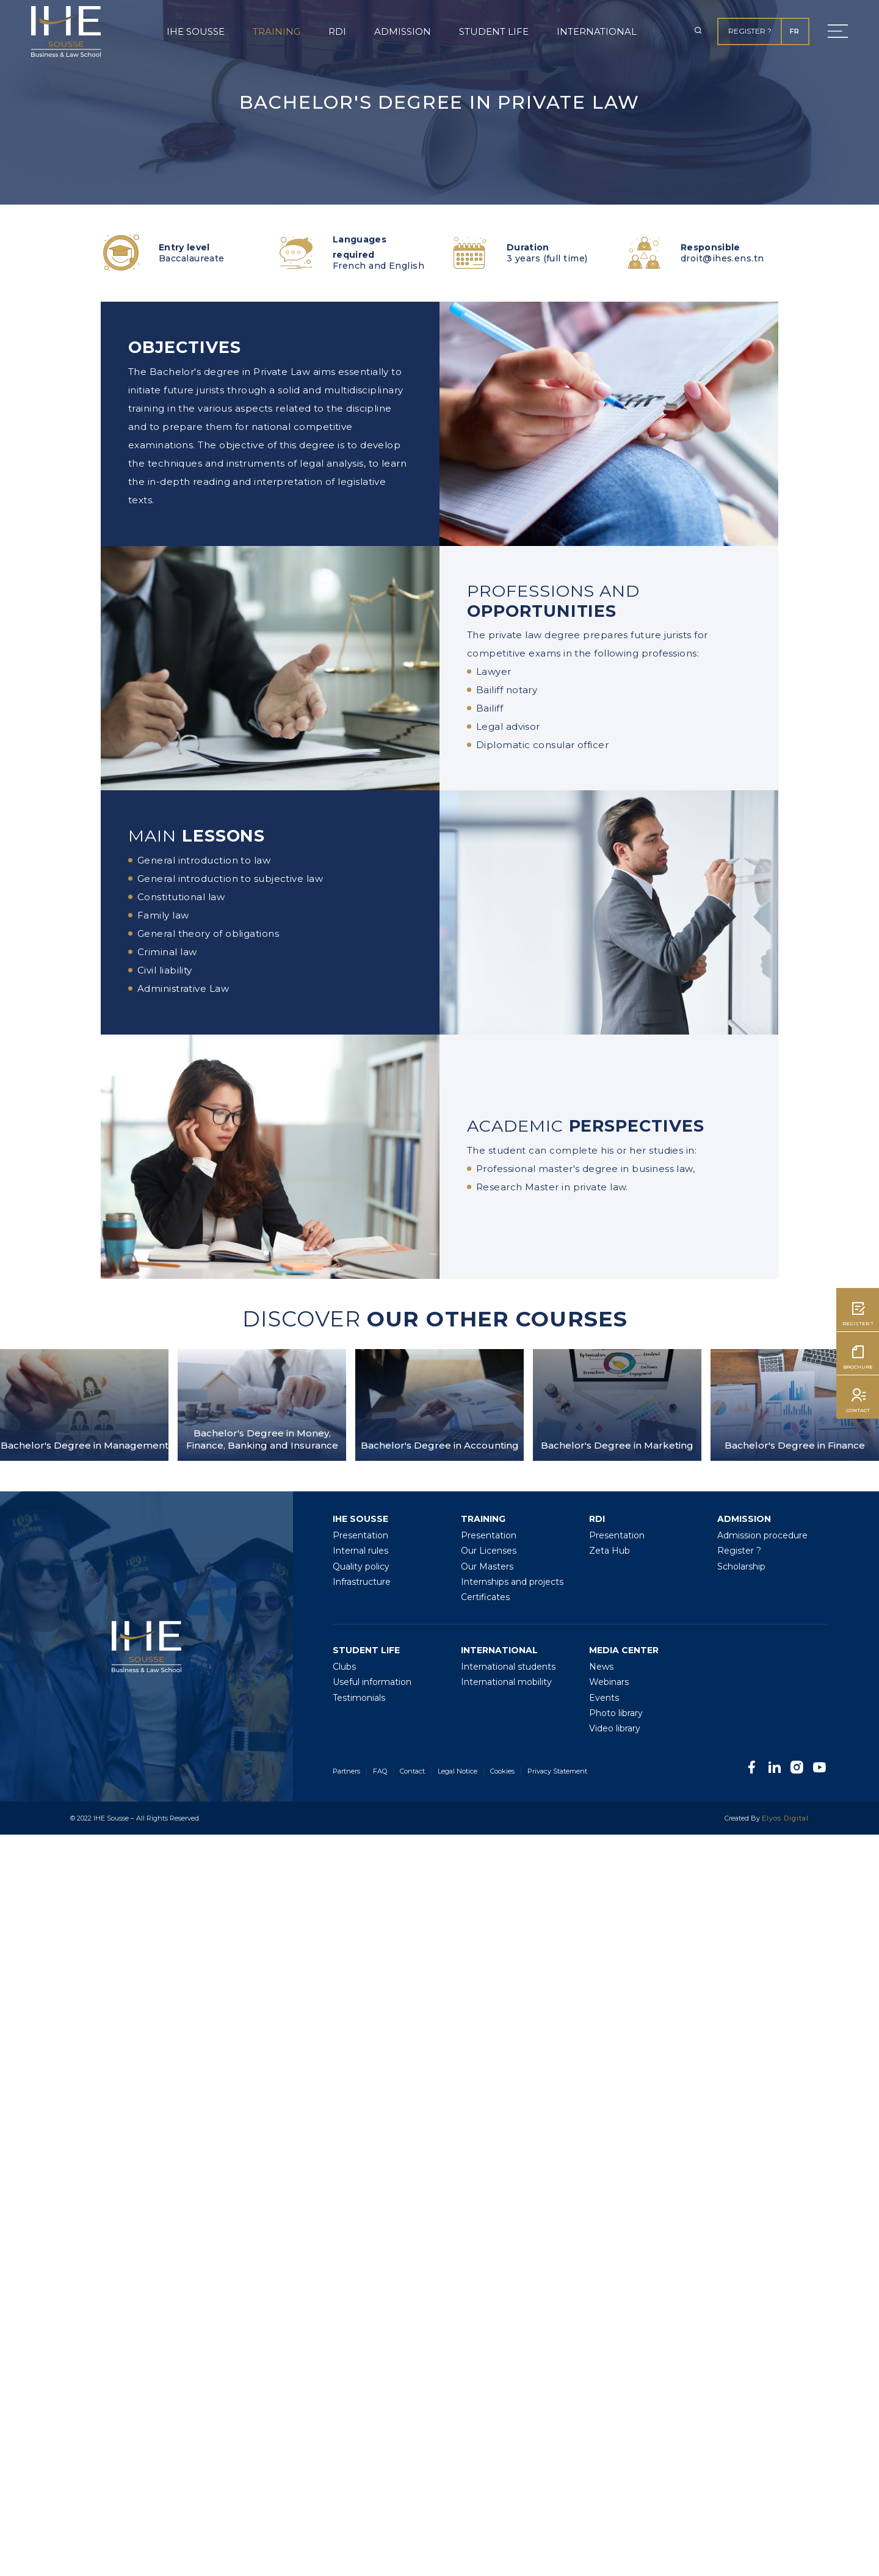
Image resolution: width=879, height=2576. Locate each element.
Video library (614, 1728)
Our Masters (487, 1566)
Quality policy (361, 1566)
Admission (402, 31)
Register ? (750, 30)
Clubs (344, 1666)
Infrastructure (362, 1581)
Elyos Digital (785, 1818)
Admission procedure (762, 1535)
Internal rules (360, 1550)
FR (794, 31)
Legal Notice (457, 1771)
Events (604, 1697)
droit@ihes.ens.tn (722, 258)
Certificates (485, 1597)
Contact (412, 1771)
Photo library (616, 1713)
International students (508, 1666)
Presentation (360, 1535)
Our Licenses (488, 1550)
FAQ (380, 1771)
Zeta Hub (609, 1550)
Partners (346, 1771)
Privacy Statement (557, 1771)
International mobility (506, 1681)
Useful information (372, 1681)
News (601, 1666)
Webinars (609, 1681)
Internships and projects (512, 1581)
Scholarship (741, 1566)
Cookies (502, 1771)
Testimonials (359, 1697)
